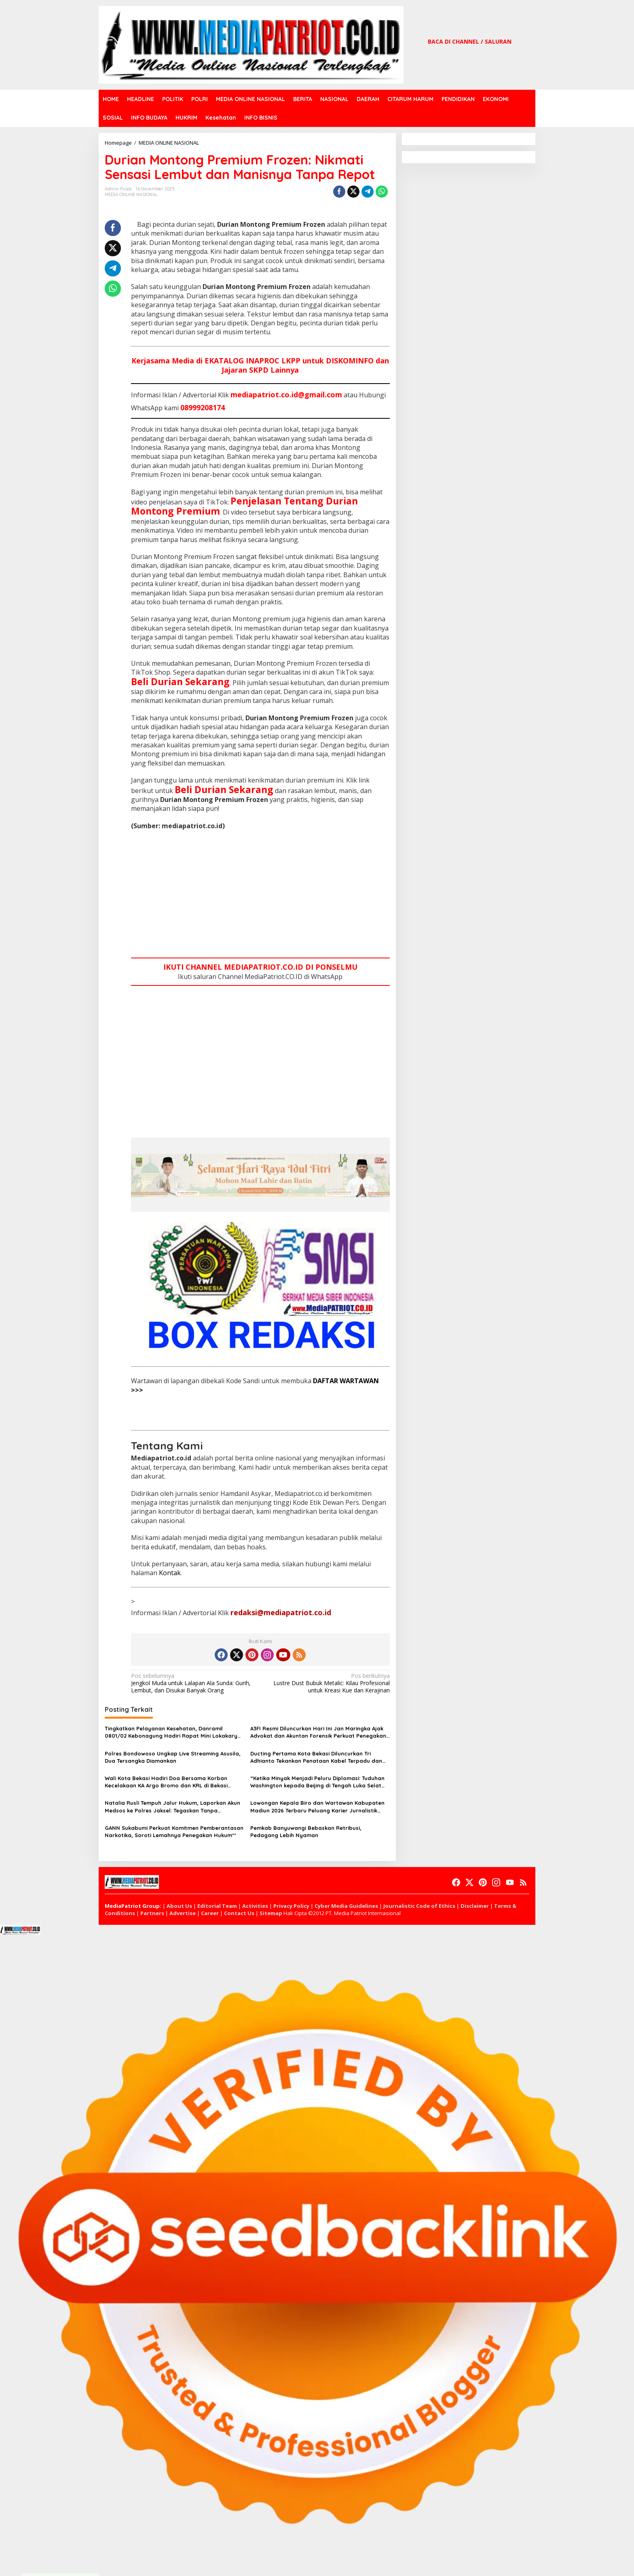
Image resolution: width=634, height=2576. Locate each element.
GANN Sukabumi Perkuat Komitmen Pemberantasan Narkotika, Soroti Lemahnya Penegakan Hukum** (174, 1831)
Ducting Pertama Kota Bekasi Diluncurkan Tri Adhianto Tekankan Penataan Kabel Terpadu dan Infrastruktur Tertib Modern (316, 1757)
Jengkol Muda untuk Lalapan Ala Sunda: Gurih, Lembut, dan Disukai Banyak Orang (193, 1683)
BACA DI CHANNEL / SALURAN (469, 41)
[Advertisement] (260, 894)
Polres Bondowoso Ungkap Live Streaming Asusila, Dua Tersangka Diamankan (173, 1757)
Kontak (170, 1572)
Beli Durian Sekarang (180, 681)
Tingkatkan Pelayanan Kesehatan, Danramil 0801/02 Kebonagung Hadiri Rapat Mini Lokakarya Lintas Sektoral (173, 1732)
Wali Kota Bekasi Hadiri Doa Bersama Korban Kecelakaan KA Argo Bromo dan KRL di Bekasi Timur (166, 1782)
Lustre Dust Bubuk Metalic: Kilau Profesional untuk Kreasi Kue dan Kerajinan (327, 1683)
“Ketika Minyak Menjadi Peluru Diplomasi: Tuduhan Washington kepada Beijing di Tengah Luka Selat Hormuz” (317, 1782)
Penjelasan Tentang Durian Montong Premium (244, 505)
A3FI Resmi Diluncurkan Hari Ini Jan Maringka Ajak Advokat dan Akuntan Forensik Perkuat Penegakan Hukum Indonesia (318, 1732)
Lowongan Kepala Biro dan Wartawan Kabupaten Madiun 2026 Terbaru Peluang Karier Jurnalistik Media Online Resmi (317, 1807)
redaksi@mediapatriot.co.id (280, 1612)
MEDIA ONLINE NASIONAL (131, 194)
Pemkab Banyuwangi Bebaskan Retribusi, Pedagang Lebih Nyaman (305, 1831)
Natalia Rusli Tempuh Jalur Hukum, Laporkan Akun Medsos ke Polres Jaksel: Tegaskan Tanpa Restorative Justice (172, 1807)
